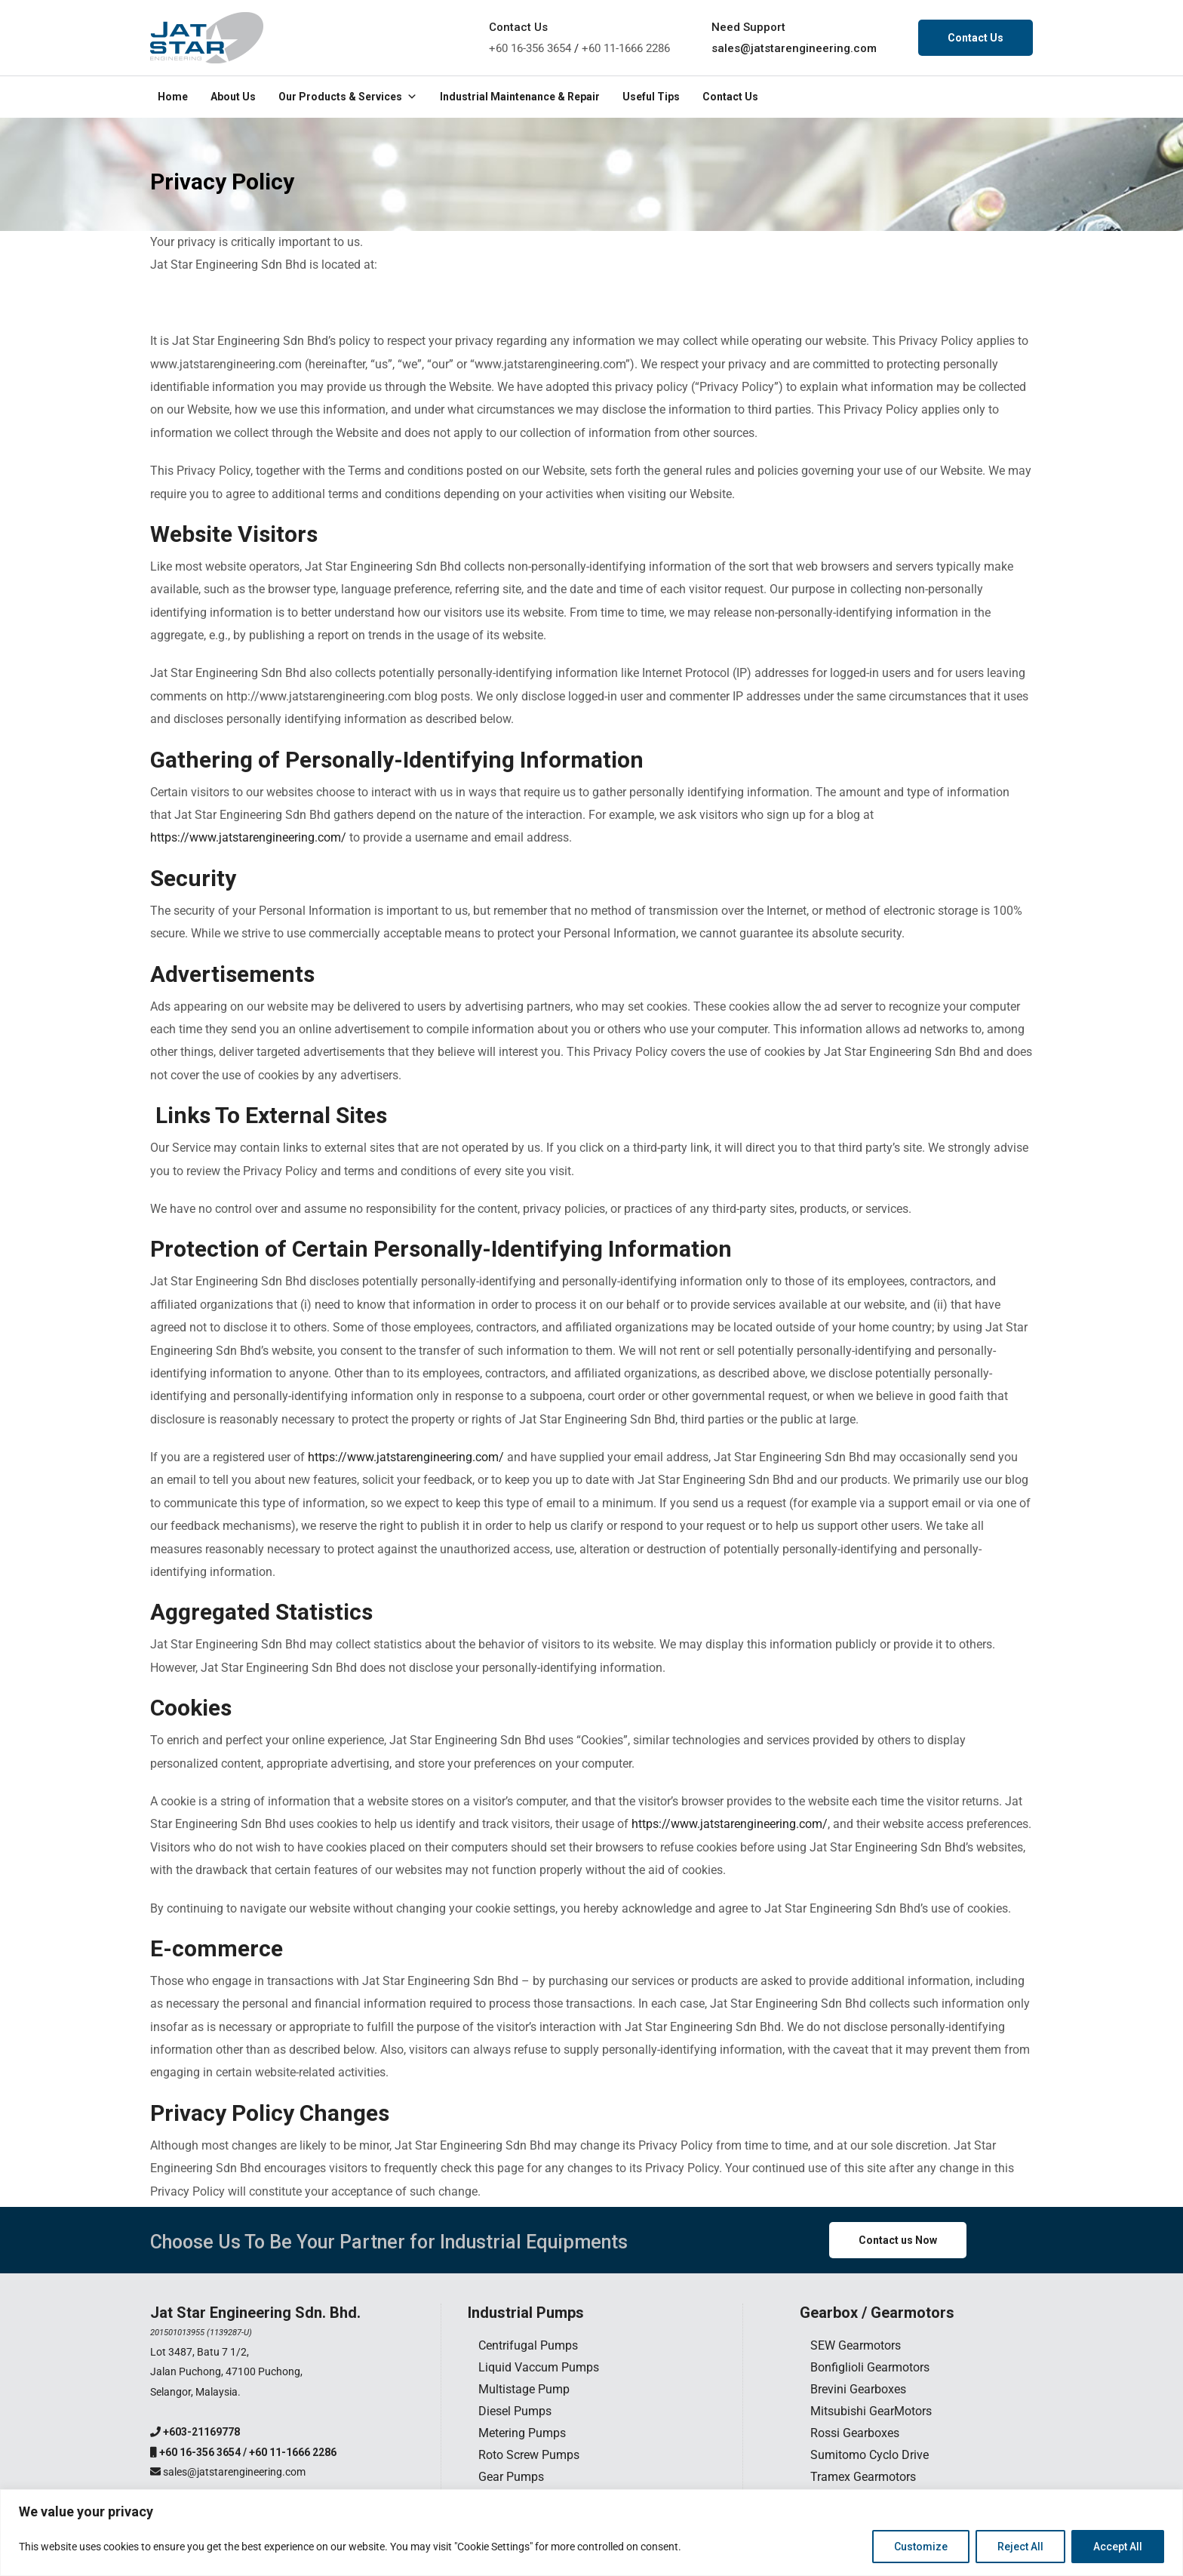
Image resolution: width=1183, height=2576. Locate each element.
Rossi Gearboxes (854, 2433)
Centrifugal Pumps (528, 2345)
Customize (921, 2547)
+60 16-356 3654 (530, 48)
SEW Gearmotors (855, 2345)
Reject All (1020, 2547)
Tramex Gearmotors (863, 2477)
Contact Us (975, 38)
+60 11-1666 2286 (626, 48)
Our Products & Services (347, 97)
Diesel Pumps (515, 2411)
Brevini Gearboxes (858, 2389)
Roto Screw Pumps (528, 2455)
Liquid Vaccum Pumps (538, 2367)
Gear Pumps (511, 2477)
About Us (233, 97)
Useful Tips (651, 97)
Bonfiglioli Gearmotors (870, 2367)
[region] (591, 2532)
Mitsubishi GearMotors (871, 2411)
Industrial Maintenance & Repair (520, 97)
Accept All (1117, 2547)
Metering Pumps (522, 2433)
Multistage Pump (524, 2389)
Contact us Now (898, 2240)
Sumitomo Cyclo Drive (869, 2455)
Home (173, 97)
